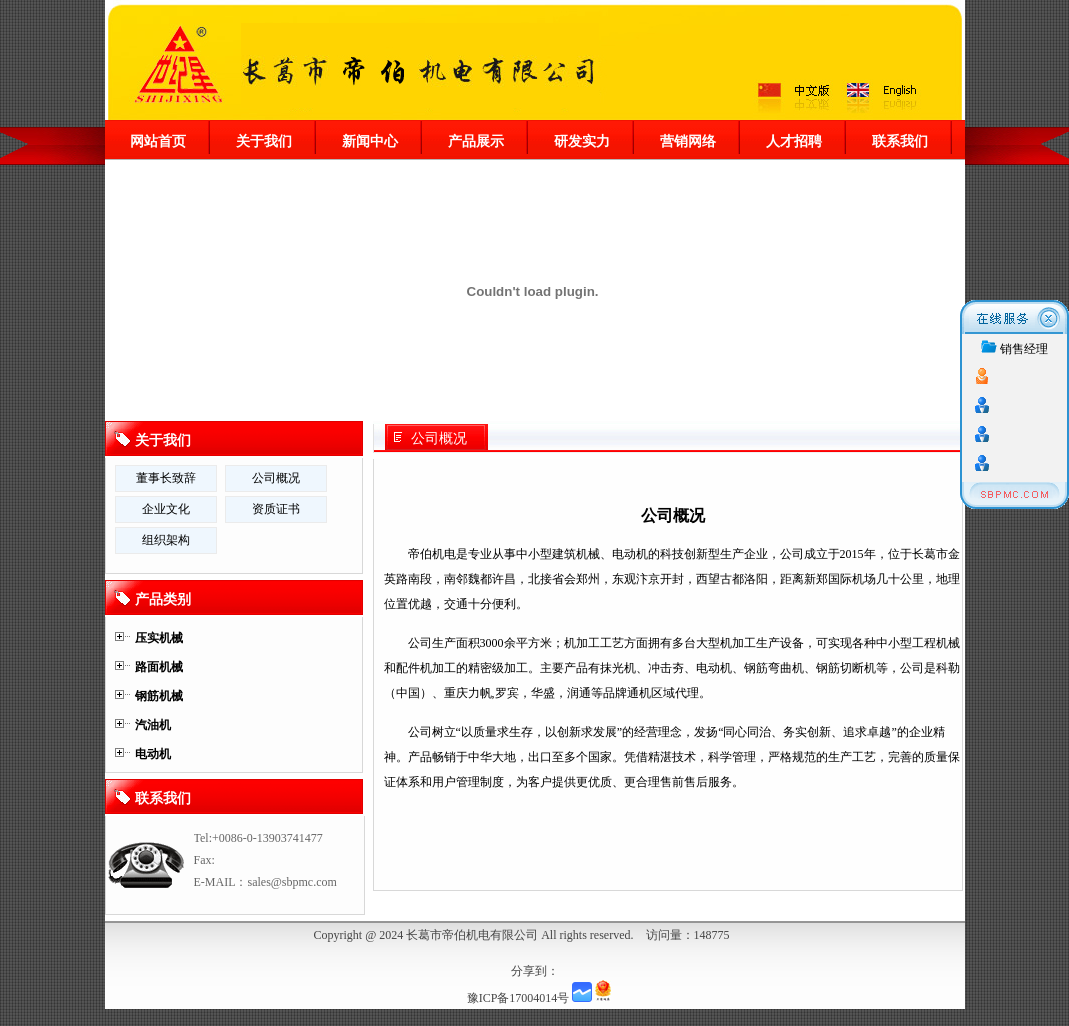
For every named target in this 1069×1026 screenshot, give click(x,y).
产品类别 (163, 599)
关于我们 (264, 141)
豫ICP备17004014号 (518, 998)
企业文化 (166, 509)
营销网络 (688, 141)
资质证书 (276, 509)
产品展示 (476, 141)
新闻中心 (370, 141)
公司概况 (439, 438)
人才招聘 (794, 141)
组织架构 (166, 540)
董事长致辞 (166, 478)
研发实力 (582, 141)
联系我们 (900, 141)
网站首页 (158, 141)
